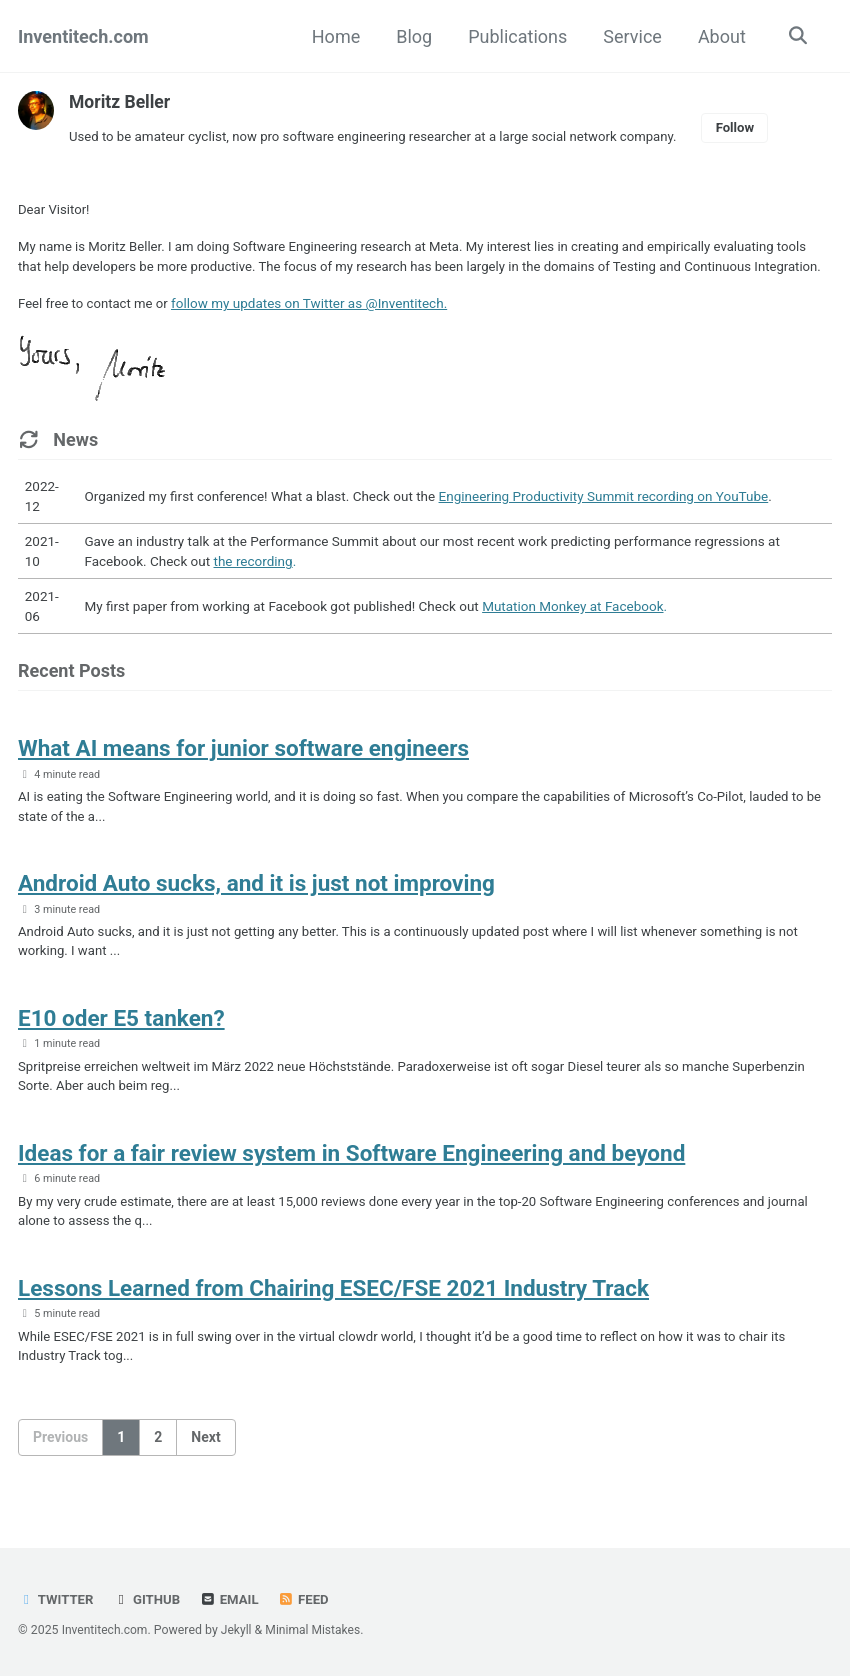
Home (333, 36)
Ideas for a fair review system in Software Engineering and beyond (351, 1184)
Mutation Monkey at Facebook (572, 629)
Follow (750, 127)
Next (205, 1472)
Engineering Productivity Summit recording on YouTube (604, 519)
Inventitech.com (83, 36)
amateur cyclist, (183, 136)
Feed (308, 1599)
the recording (253, 584)
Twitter (56, 1599)
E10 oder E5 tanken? (121, 1046)
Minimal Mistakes (316, 1630)
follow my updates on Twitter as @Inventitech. (313, 326)
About (720, 36)
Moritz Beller (121, 101)
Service (630, 36)
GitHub (148, 1599)
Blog (412, 36)
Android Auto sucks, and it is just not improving (256, 909)
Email (233, 1599)
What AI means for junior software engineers (243, 772)
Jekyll (239, 1630)
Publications (515, 36)
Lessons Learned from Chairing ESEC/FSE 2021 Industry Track (333, 1321)
